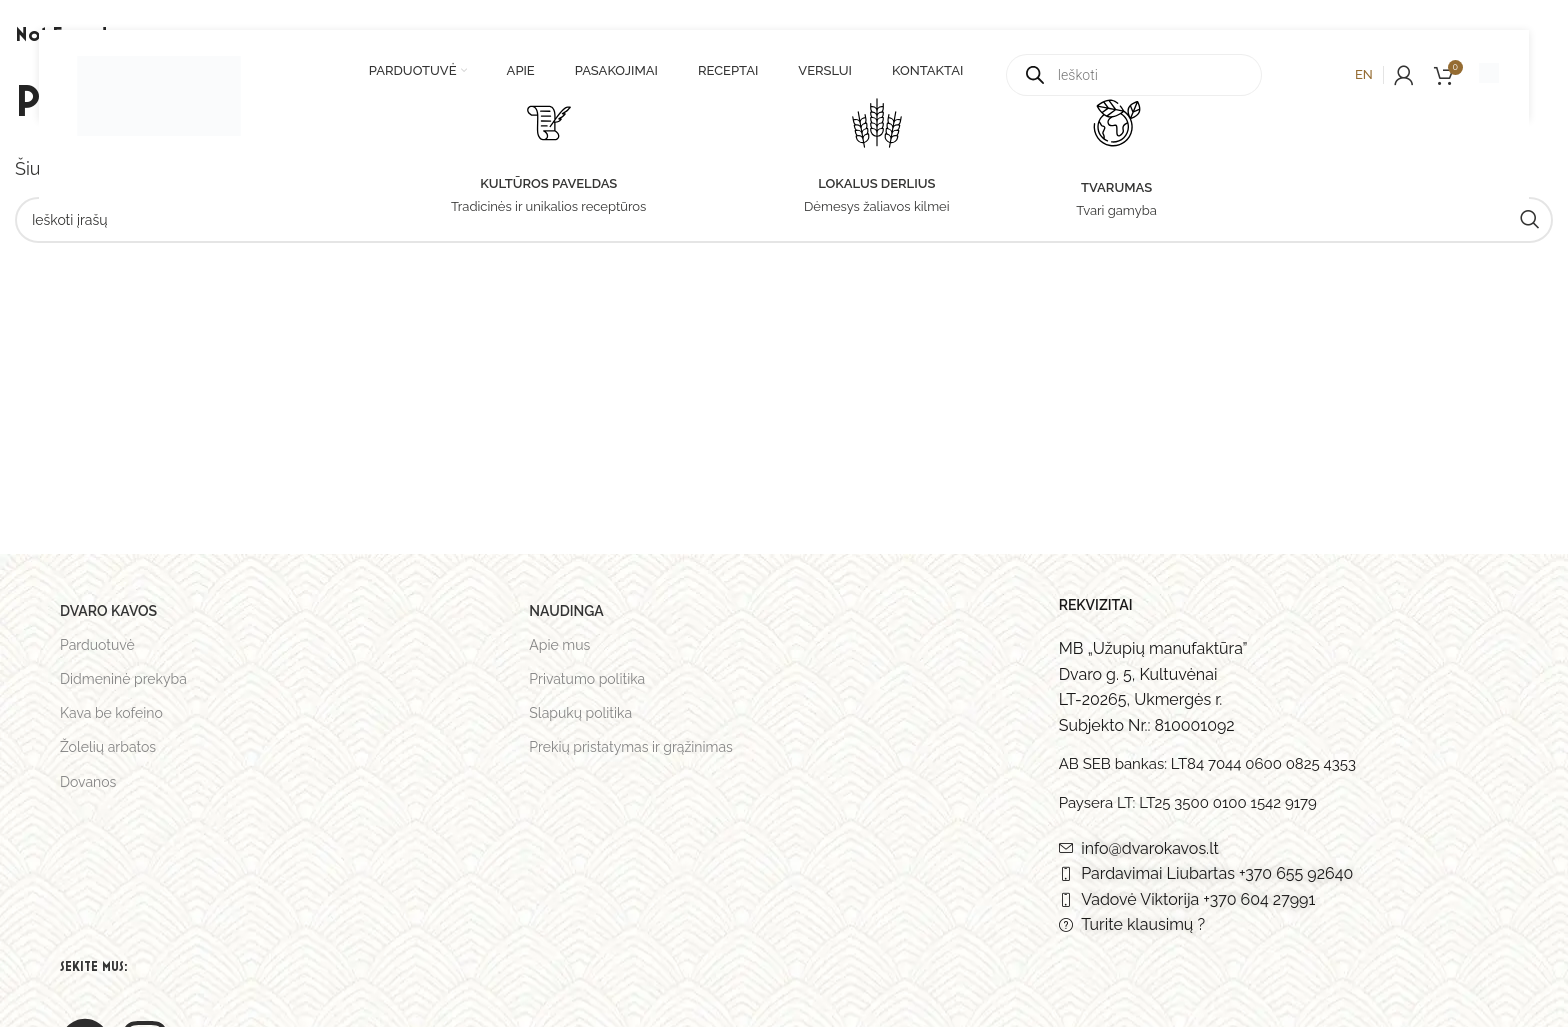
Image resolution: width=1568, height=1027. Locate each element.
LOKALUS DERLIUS (876, 183)
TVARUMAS (1116, 187)
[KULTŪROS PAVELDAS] (549, 123)
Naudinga (566, 611)
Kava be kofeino (111, 713)
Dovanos (88, 782)
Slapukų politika (580, 713)
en (1364, 74)
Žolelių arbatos (108, 747)
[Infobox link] (1489, 75)
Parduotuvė (97, 645)
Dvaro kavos (108, 611)
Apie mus (559, 645)
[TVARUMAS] (1117, 123)
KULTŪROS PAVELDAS (548, 183)
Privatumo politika (587, 679)
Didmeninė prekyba (123, 679)
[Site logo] (159, 83)
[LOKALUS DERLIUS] (877, 123)
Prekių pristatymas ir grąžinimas (631, 747)
